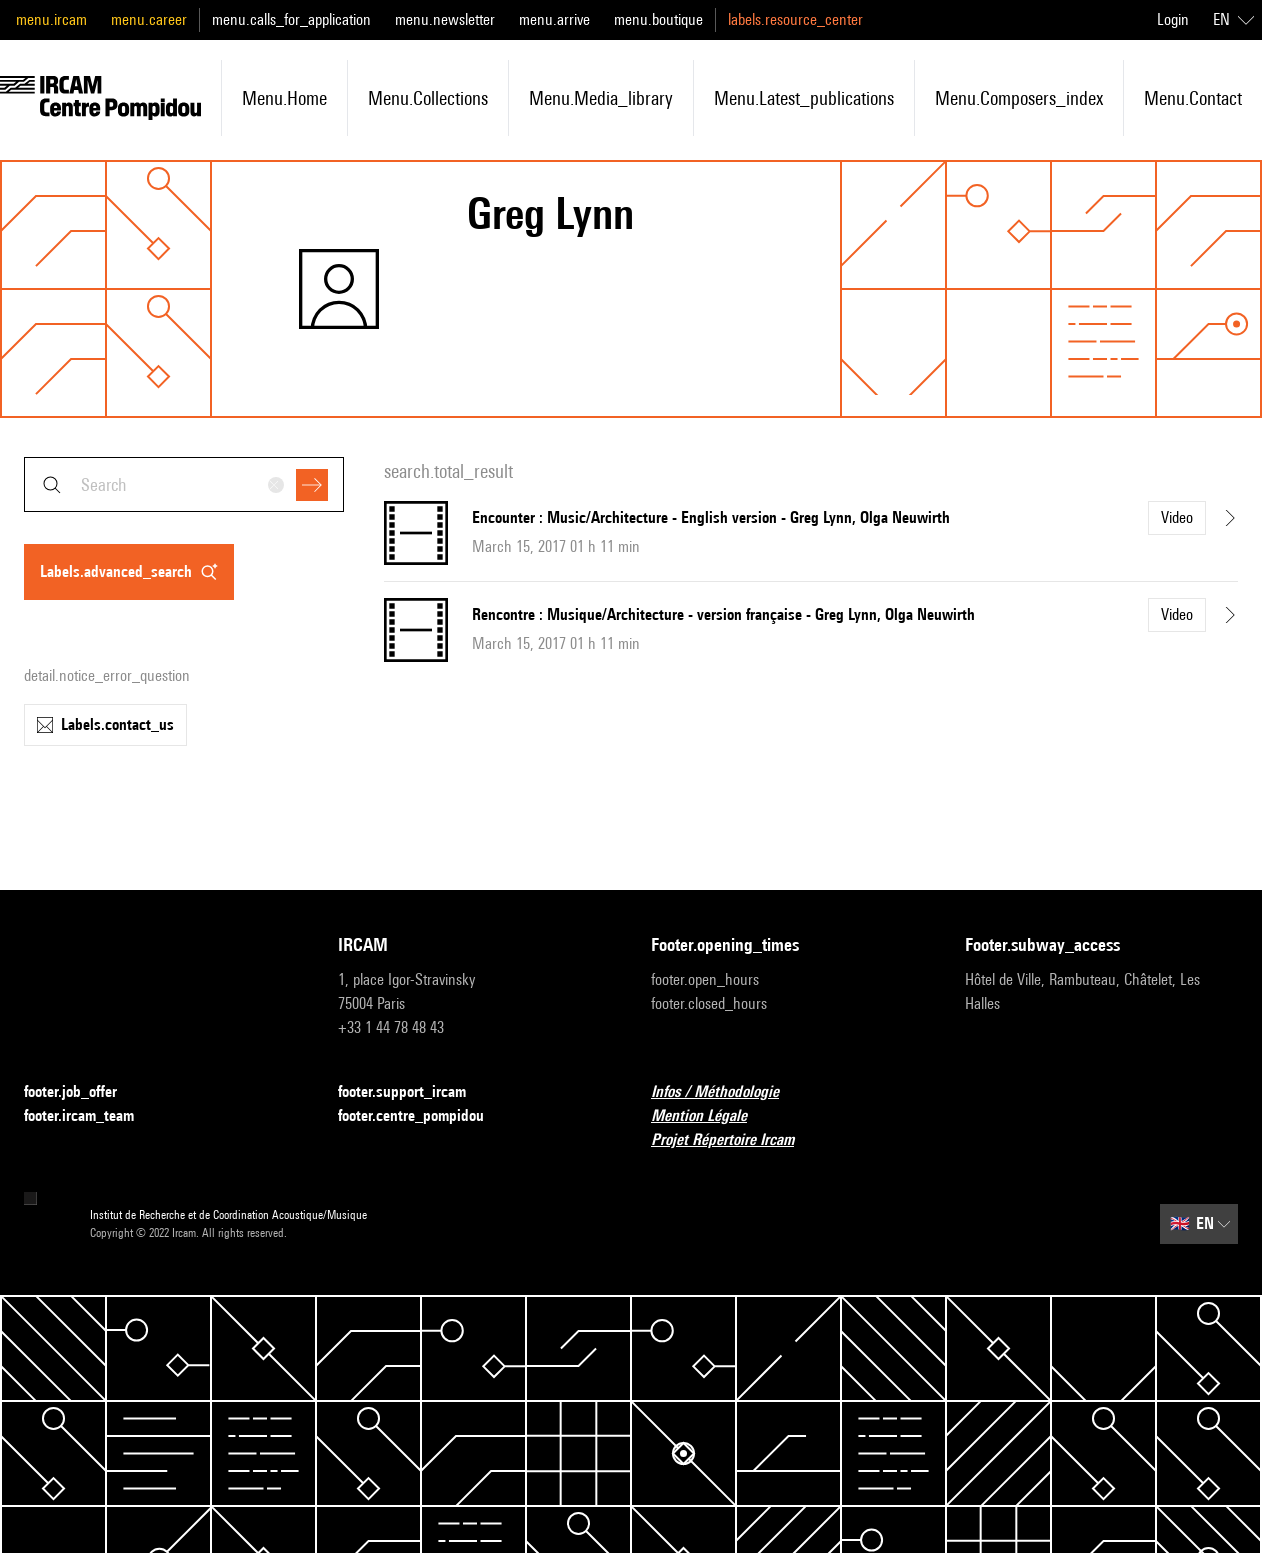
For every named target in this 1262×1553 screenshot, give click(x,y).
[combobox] (184, 484)
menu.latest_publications (804, 98)
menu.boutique (658, 19)
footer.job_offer (82, 1092)
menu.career (149, 19)
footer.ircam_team (91, 1116)
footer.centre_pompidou (423, 1116)
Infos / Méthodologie (727, 1092)
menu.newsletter (445, 19)
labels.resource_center (795, 19)
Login (1173, 19)
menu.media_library (601, 98)
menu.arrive (554, 19)
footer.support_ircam (414, 1092)
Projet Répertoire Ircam (734, 1140)
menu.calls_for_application (291, 19)
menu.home (284, 98)
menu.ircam (51, 19)
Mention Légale (711, 1116)
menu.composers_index (1019, 98)
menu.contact (1193, 98)
